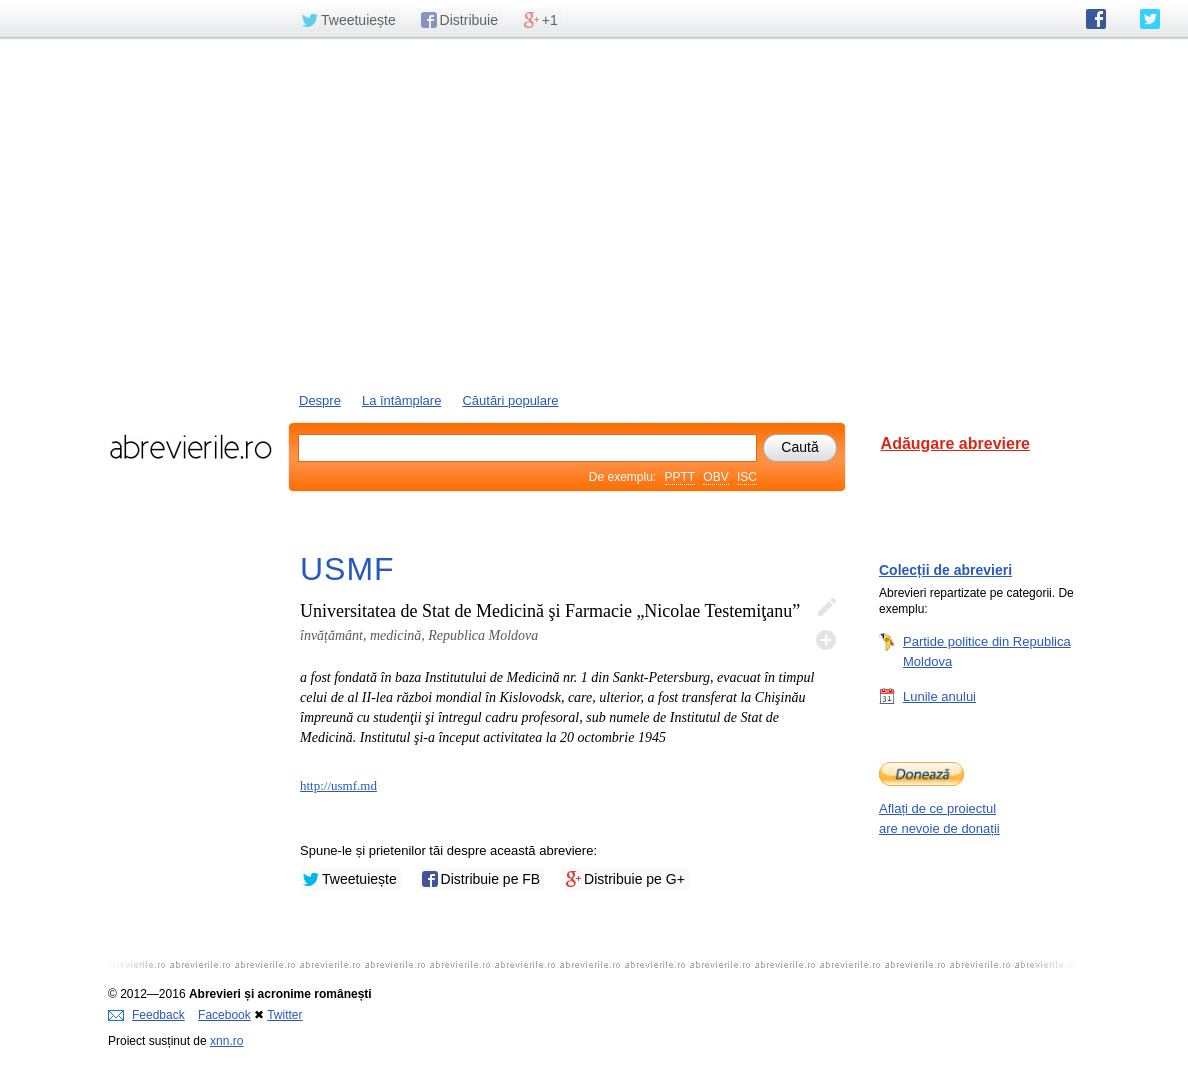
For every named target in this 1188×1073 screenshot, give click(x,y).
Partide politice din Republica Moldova (987, 651)
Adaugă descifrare (826, 640)
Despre (320, 400)
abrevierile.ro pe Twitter (1150, 19)
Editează (826, 608)
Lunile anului (939, 696)
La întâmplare (402, 400)
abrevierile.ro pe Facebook (1096, 19)
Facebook (224, 1015)
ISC (747, 477)
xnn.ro (226, 1041)
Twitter (284, 1015)
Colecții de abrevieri (945, 570)
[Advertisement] (594, 213)
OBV (715, 477)
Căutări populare (510, 400)
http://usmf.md (338, 785)
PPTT (680, 477)
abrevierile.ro (190, 447)
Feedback (146, 1015)
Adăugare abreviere (955, 443)
